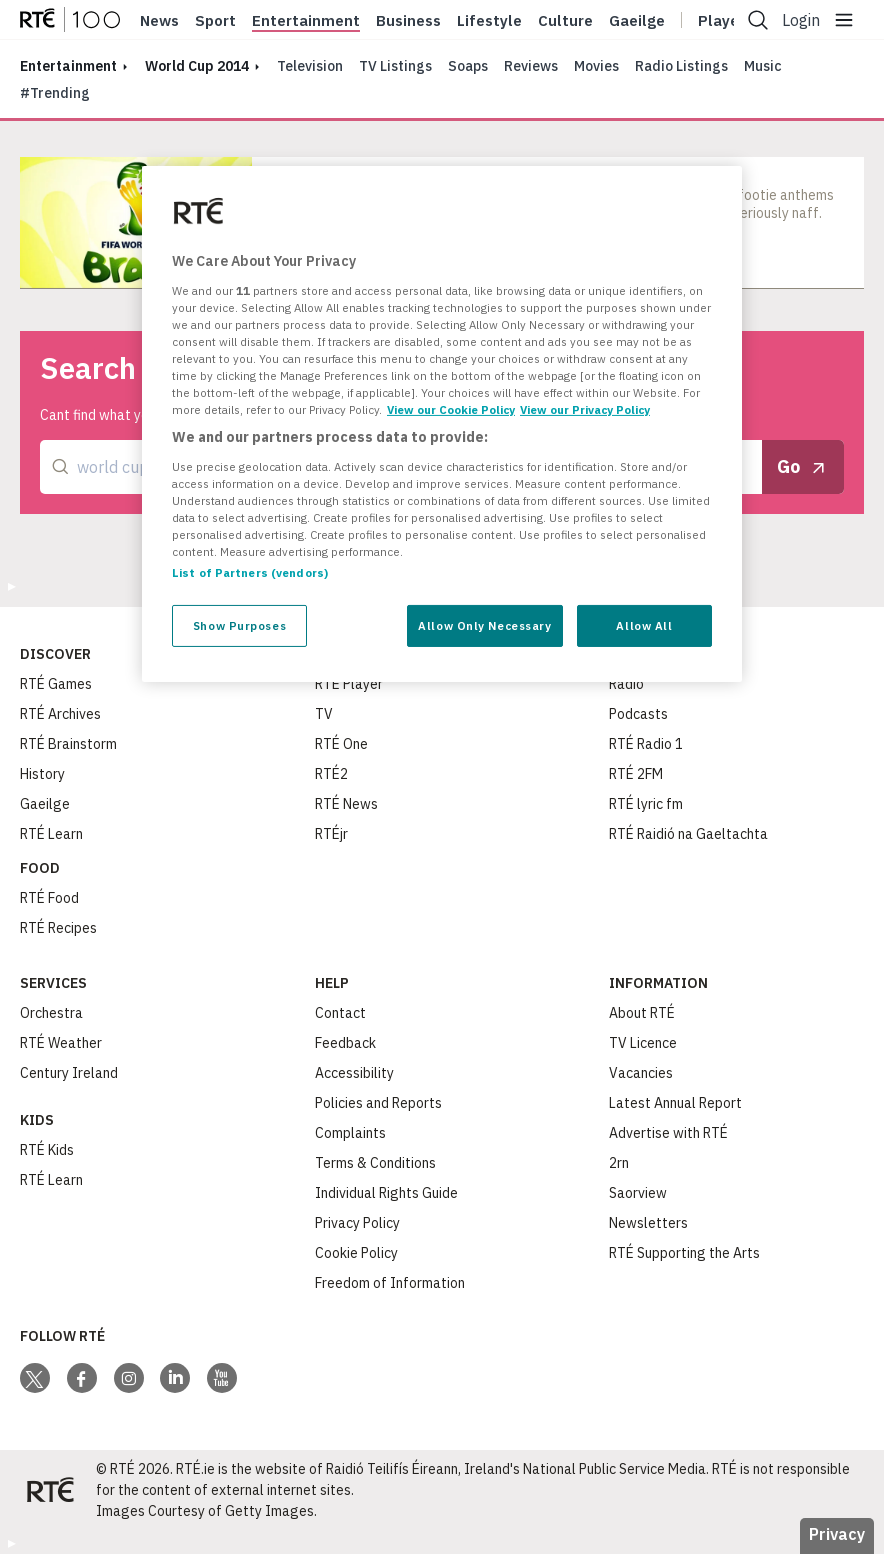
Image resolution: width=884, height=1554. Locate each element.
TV (324, 714)
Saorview (638, 1193)
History (42, 774)
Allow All (644, 625)
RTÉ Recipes (58, 928)
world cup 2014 (197, 66)
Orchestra (51, 1013)
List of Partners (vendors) (250, 572)
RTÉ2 (331, 774)
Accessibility (354, 1073)
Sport (215, 21)
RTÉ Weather (61, 1043)
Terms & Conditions (375, 1163)
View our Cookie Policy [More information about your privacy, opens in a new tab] (451, 409)
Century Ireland (69, 1073)
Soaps (468, 66)
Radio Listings (681, 66)
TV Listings (395, 66)
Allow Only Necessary (484, 625)
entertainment (68, 66)
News (159, 21)
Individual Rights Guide (386, 1193)
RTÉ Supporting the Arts (684, 1253)
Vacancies (641, 1073)
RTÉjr (331, 834)
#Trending (55, 93)
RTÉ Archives (60, 714)
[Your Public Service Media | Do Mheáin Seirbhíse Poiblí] (50, 1490)
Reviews (531, 66)
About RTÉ (642, 1013)
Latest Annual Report (675, 1103)
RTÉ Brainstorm (68, 744)
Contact (340, 1013)
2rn (619, 1163)
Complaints (350, 1133)
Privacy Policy (357, 1223)
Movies (596, 66)
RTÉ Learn (51, 834)
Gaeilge (637, 21)
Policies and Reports (378, 1103)
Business (408, 21)
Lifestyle (489, 21)
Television (310, 66)
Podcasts (638, 714)
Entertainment (306, 21)
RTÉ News (346, 804)
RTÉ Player (349, 684)
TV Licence (643, 1043)
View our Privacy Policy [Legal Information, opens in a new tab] (585, 409)
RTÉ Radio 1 (646, 744)
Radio (626, 684)
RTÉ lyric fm (646, 804)
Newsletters (648, 1223)
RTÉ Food (49, 898)
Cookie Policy (356, 1253)
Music (763, 66)
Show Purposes (239, 625)
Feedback (345, 1043)
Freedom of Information (390, 1283)
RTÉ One (341, 744)
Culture (565, 21)
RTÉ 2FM (636, 774)
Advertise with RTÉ (668, 1133)
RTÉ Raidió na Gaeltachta (688, 834)
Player (721, 21)
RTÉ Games (56, 684)
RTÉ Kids (47, 1150)
